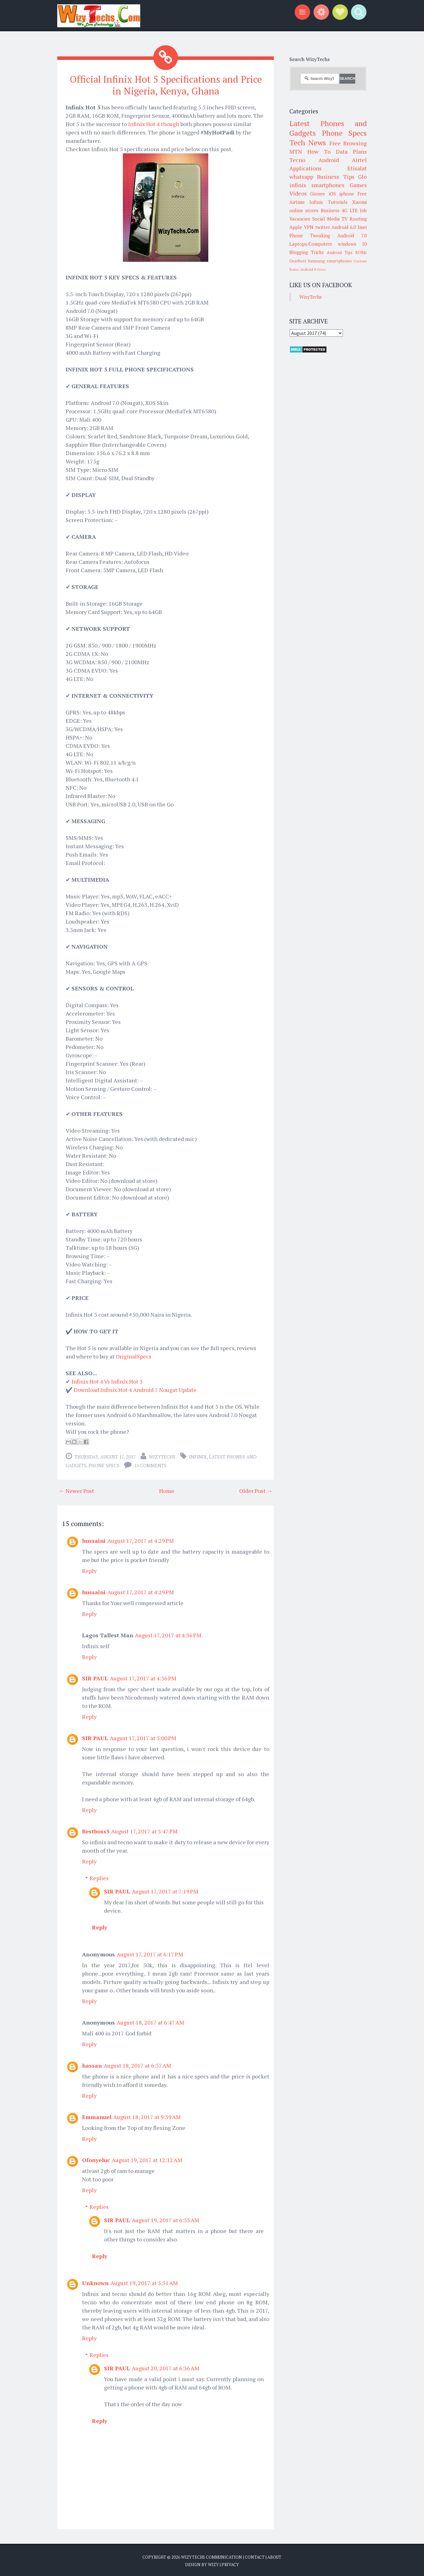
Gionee (317, 194)
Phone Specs (104, 1465)
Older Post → (255, 1490)
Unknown (95, 2282)
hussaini (94, 1540)
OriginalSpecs (133, 1355)
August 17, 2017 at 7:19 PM (165, 1890)
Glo (362, 176)
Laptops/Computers (310, 244)
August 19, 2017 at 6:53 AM (165, 2219)
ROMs (361, 252)
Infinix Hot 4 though (153, 123)
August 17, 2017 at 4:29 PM (140, 1540)
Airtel (359, 160)
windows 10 (352, 244)
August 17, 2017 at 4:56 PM (143, 1677)
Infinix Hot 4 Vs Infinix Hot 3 (107, 1381)
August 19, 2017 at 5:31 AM (144, 2282)
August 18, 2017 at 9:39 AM (147, 2116)
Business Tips (335, 176)
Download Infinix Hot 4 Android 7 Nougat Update (135, 1389)
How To (318, 151)
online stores (303, 210)
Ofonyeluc (96, 2159)
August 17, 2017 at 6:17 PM (150, 1953)
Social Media (326, 219)
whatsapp (301, 176)
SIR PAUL (95, 1677)
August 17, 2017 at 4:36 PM (168, 1634)
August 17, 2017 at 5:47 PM (144, 1830)
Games (358, 185)
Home (166, 1490)
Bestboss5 (95, 1830)
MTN (295, 151)
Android (328, 160)
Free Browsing (348, 143)
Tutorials (338, 202)
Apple (295, 227)
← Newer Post (76, 1490)
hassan (92, 2065)
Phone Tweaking (309, 235)
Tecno (297, 160)
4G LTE (349, 210)
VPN (309, 227)
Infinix (198, 1456)
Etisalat (357, 168)
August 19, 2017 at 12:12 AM (147, 2159)
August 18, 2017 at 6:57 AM (137, 2065)
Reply (89, 1570)
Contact (255, 2556)
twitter (322, 227)
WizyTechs (162, 1456)
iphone (346, 194)
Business (330, 210)
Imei (362, 227)
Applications (305, 168)
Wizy (213, 2563)
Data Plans (351, 151)
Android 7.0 (352, 235)
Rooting (358, 219)
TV (345, 219)
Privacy (230, 2563)
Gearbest (297, 261)
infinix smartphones (316, 185)
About (274, 2556)
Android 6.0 (343, 227)
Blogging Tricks (306, 252)
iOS (332, 194)
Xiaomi (359, 202)
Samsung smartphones (330, 261)
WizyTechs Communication (211, 2556)
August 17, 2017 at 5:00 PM (143, 1737)
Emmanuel (96, 2116)
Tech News (307, 142)
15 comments (150, 1465)
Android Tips (340, 252)
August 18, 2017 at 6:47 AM (150, 2021)
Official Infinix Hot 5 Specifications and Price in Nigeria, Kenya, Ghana (166, 84)
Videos (298, 193)
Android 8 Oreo (312, 269)
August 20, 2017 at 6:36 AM (165, 2367)
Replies (99, 1877)
